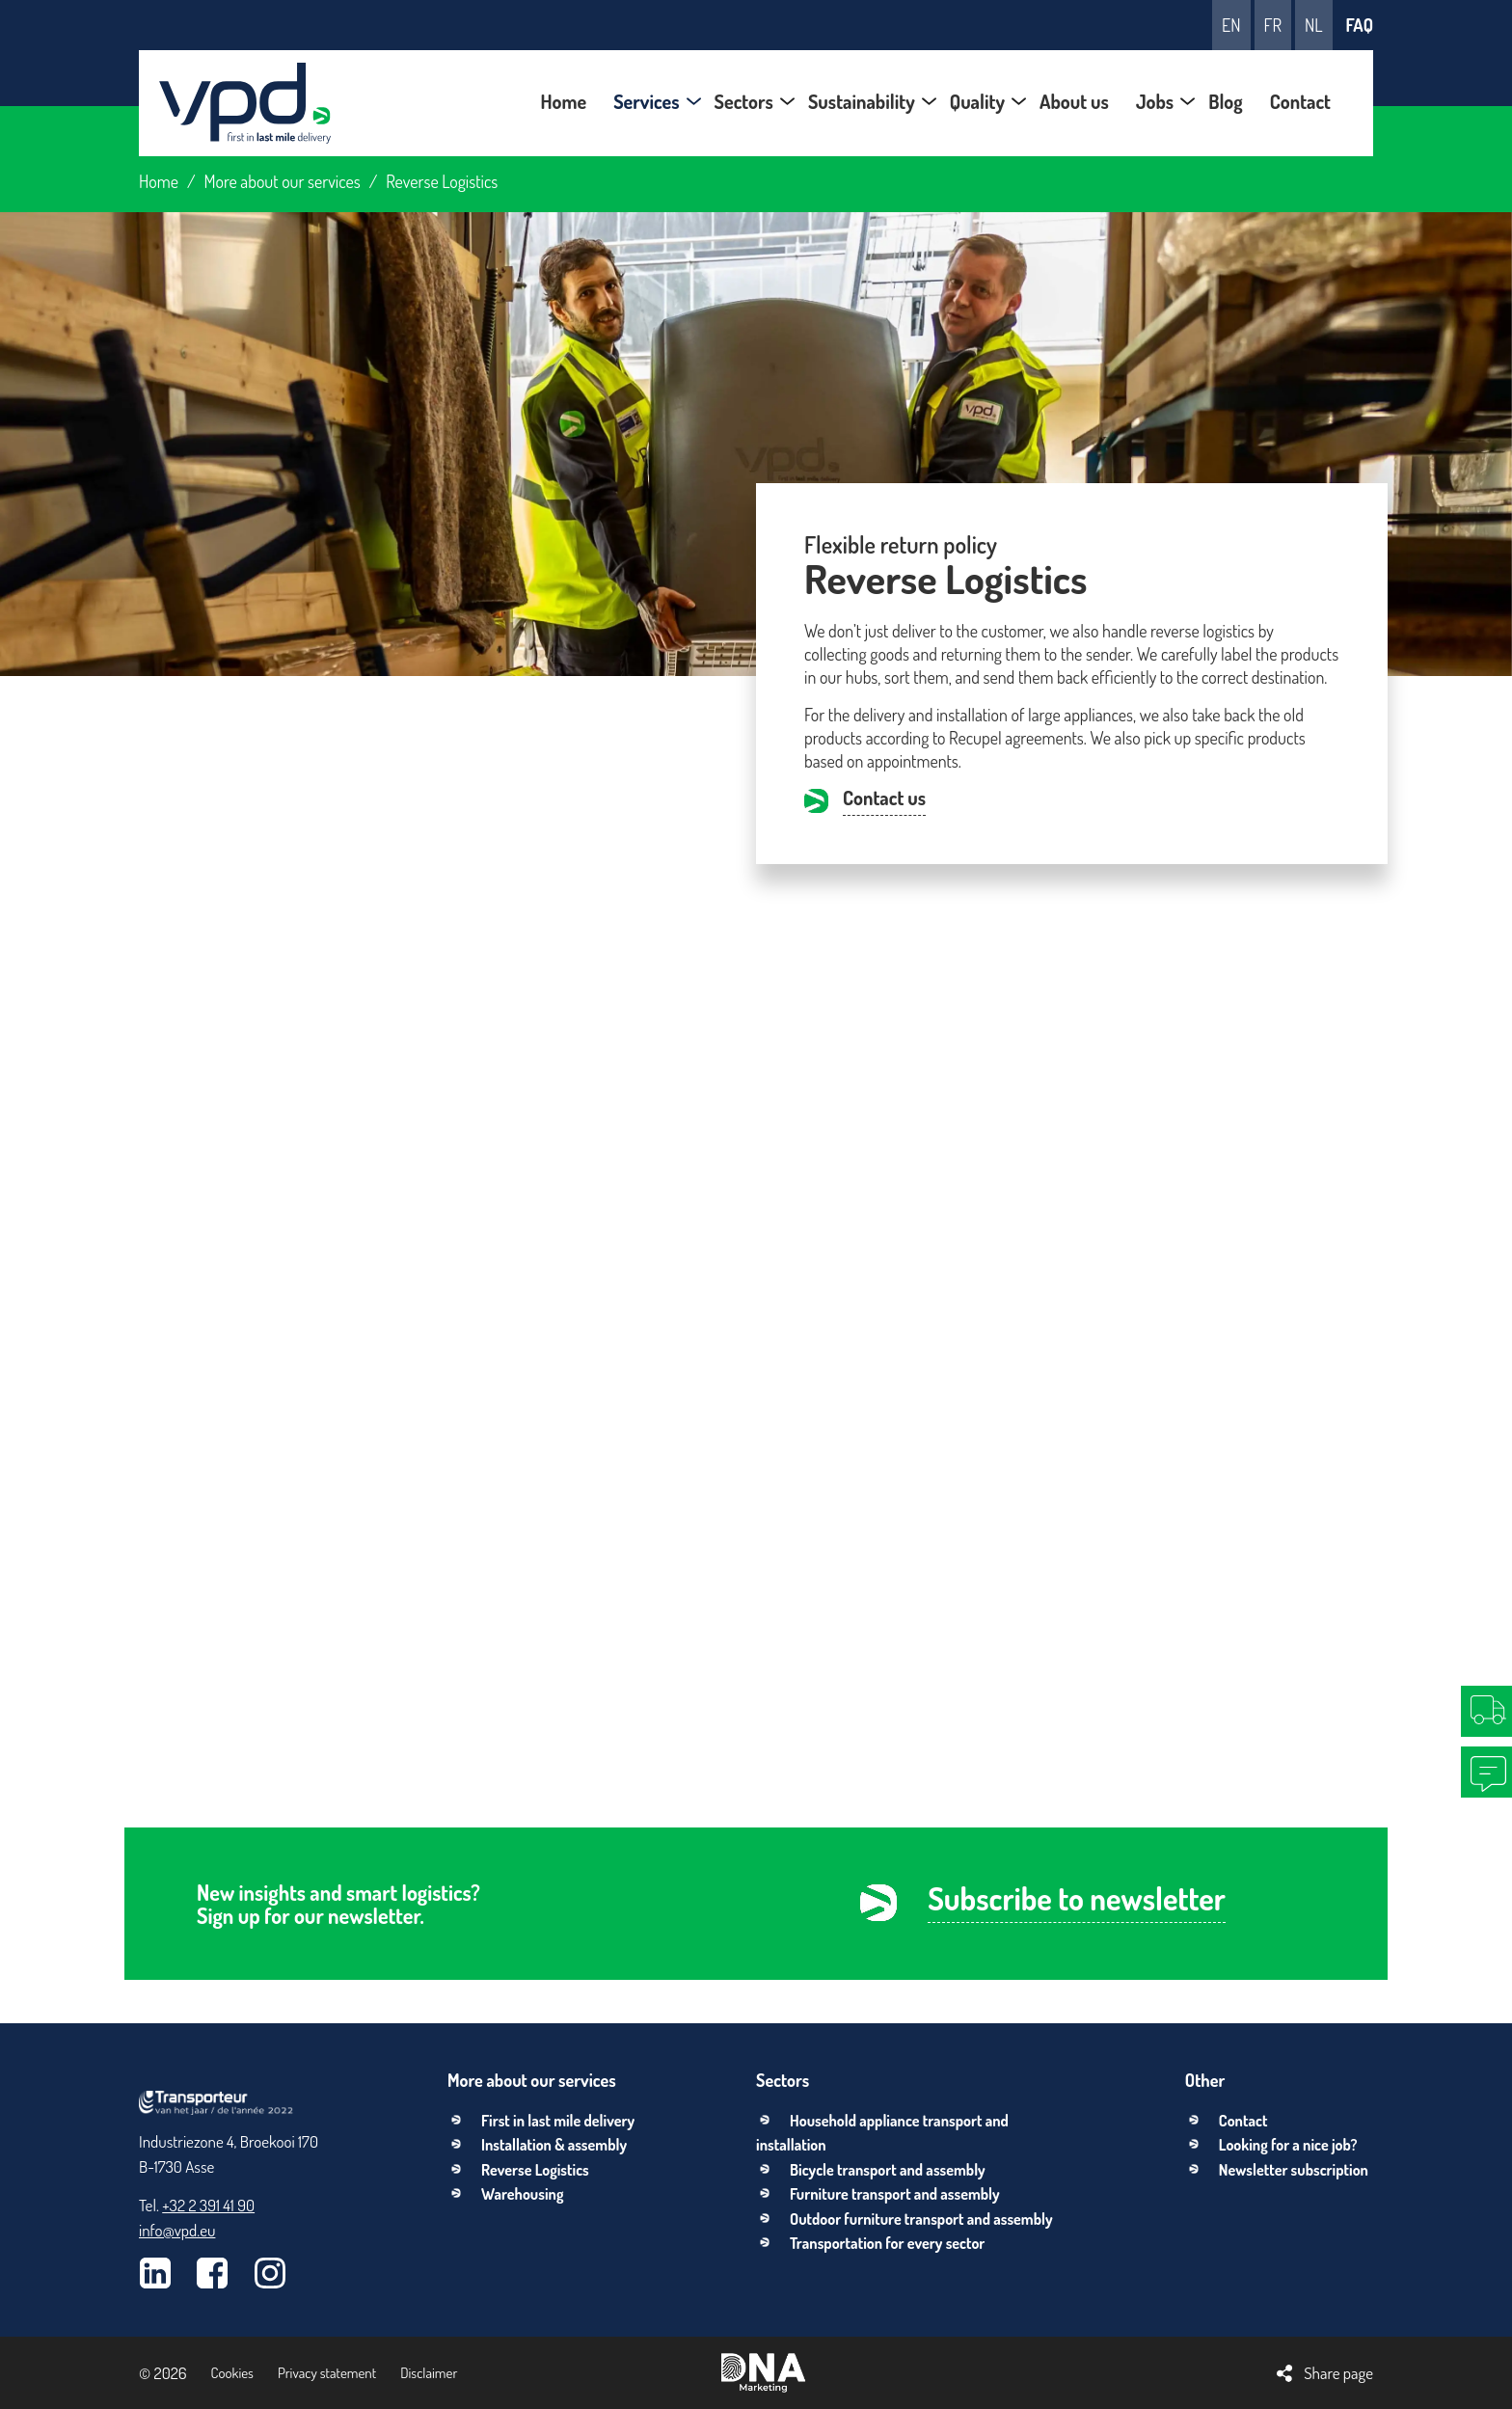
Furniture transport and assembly (895, 2194)
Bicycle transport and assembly (888, 2169)
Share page (1338, 2373)
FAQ (1359, 25)
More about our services (282, 181)
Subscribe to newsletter (1077, 1900)
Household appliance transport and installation (882, 2133)
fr (1273, 25)
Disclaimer (428, 2373)
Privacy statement (327, 2373)
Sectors (782, 2080)
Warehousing (522, 2194)
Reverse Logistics (535, 2169)
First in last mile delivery (557, 2120)
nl (1314, 25)
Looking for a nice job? (1288, 2144)
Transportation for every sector (887, 2243)
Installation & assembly (554, 2144)
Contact (1243, 2120)
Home (158, 181)
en (1231, 25)
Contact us (884, 799)
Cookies (232, 2373)
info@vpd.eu (177, 2230)
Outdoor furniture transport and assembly (921, 2219)
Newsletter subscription (1293, 2169)
